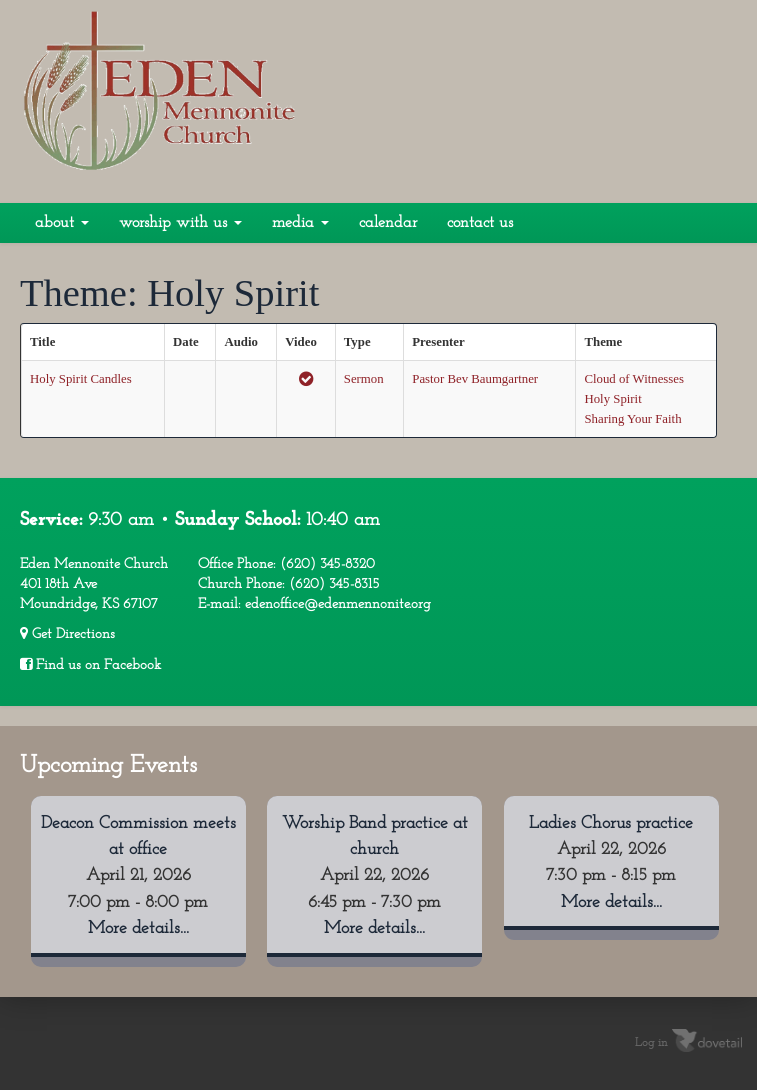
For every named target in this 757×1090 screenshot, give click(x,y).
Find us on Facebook (90, 665)
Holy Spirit (612, 399)
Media (300, 223)
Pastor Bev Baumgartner (475, 379)
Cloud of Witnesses (634, 379)
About (62, 223)
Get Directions (67, 634)
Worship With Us (180, 223)
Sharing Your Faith (632, 419)
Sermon (364, 379)
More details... (138, 928)
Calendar (388, 223)
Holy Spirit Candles (81, 379)
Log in (651, 1042)
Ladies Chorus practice (611, 823)
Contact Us (480, 223)
